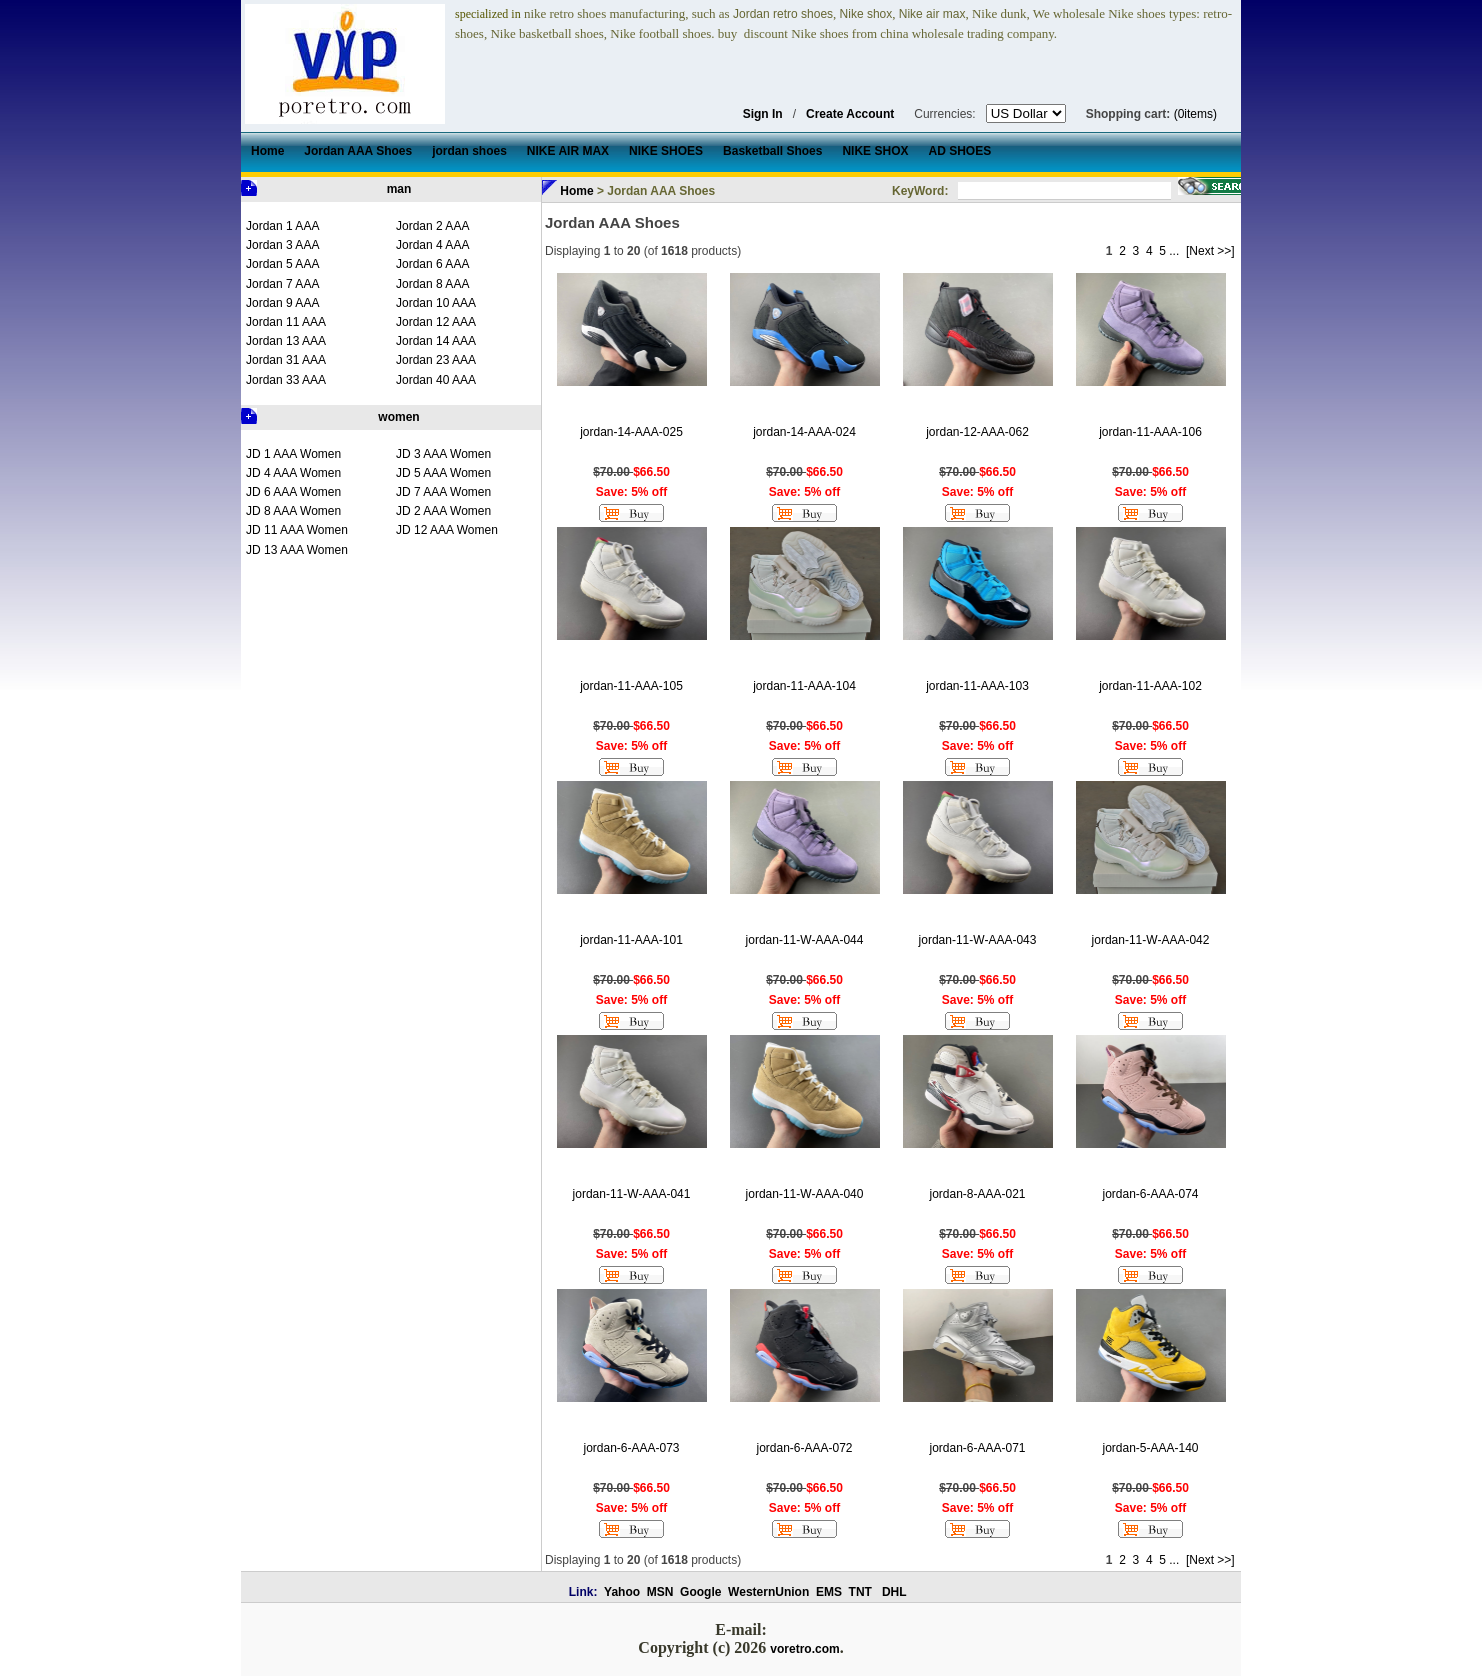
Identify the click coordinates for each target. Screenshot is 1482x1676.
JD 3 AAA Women (443, 454)
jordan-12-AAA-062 (977, 432)
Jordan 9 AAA (282, 303)
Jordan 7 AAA (282, 284)
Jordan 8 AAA (432, 284)
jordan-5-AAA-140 (1150, 1448)
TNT (860, 1592)
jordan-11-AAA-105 (631, 686)
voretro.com (804, 1649)
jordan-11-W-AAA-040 (805, 1194)
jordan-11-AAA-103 (977, 686)
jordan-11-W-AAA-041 (632, 1194)
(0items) (1195, 114)
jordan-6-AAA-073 (631, 1448)
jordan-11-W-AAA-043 (978, 940)
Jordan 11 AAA (286, 322)
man (399, 189)
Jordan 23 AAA (436, 360)
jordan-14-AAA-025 (631, 432)
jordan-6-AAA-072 (804, 1448)
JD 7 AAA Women (443, 492)
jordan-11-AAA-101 (631, 940)
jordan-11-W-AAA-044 (805, 940)
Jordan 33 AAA (286, 380)
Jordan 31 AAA (286, 360)
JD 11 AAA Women (297, 530)
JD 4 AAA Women (293, 473)
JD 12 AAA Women (447, 530)
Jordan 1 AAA (282, 226)
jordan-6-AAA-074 (1150, 1194)
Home (576, 191)
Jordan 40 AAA (436, 380)
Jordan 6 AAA (432, 264)
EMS (829, 1592)
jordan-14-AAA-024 (804, 432)
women (398, 417)
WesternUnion (768, 1592)
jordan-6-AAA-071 (977, 1448)
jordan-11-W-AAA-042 (1151, 940)
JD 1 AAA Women (293, 454)
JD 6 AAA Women (293, 492)
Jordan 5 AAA (282, 264)
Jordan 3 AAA (282, 245)
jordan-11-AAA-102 (1150, 686)
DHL (894, 1592)
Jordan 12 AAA (436, 322)
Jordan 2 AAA (432, 226)
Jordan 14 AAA (436, 341)
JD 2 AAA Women (443, 511)
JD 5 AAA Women (443, 473)
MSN (660, 1592)
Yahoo (622, 1592)
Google (700, 1592)
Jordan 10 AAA (436, 303)
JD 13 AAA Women (297, 550)
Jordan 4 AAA (432, 245)
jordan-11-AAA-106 (1150, 432)
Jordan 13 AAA (286, 341)
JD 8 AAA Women (293, 511)
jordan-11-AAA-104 (804, 686)
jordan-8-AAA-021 (977, 1194)
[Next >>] (1210, 251)
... (1174, 251)
